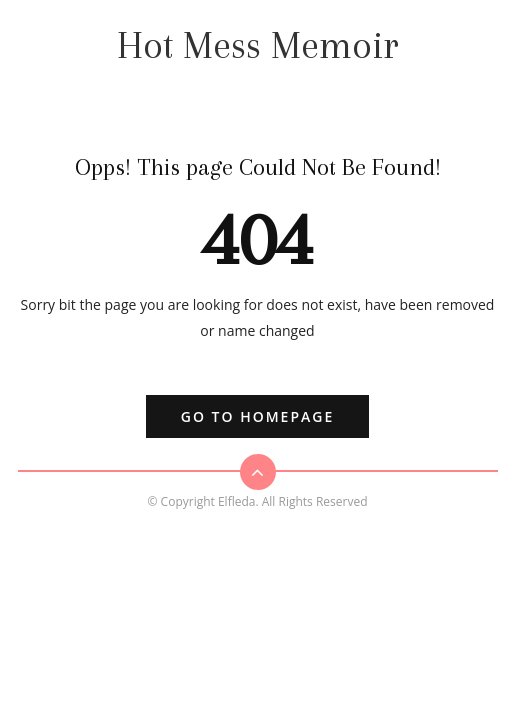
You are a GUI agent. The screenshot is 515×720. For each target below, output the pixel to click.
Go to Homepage (257, 416)
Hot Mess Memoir (258, 45)
